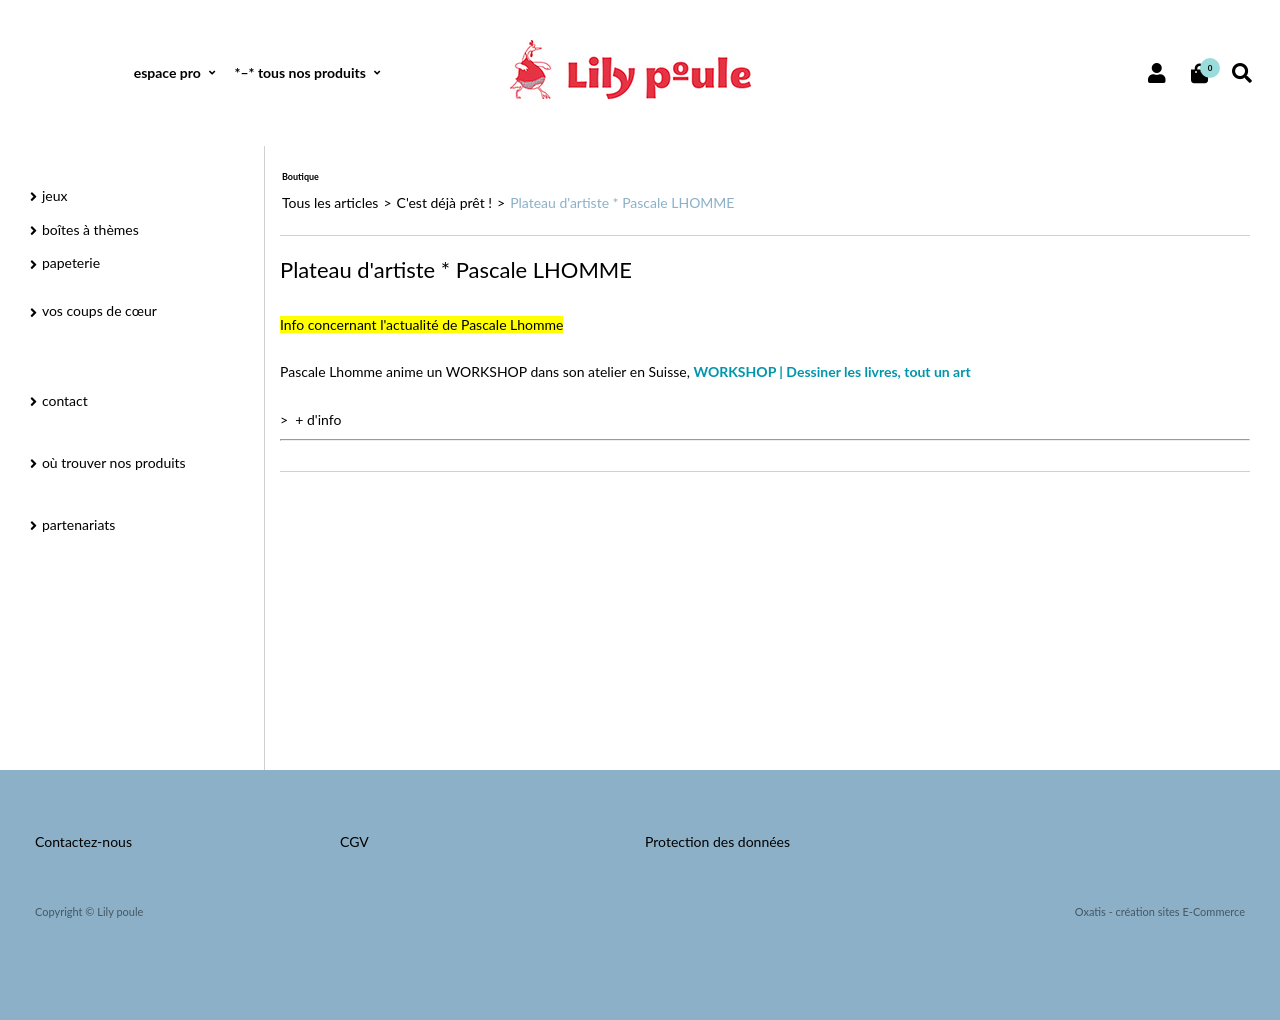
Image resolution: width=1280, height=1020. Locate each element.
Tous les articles (330, 202)
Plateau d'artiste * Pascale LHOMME (622, 202)
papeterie (71, 262)
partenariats (78, 524)
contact (65, 400)
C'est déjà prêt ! (444, 202)
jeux (55, 195)
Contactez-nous (83, 841)
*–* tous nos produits (299, 72)
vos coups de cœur (99, 310)
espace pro (167, 72)
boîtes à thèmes (90, 229)
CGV (354, 841)
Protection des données (717, 841)
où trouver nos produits (114, 462)
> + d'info (310, 419)
